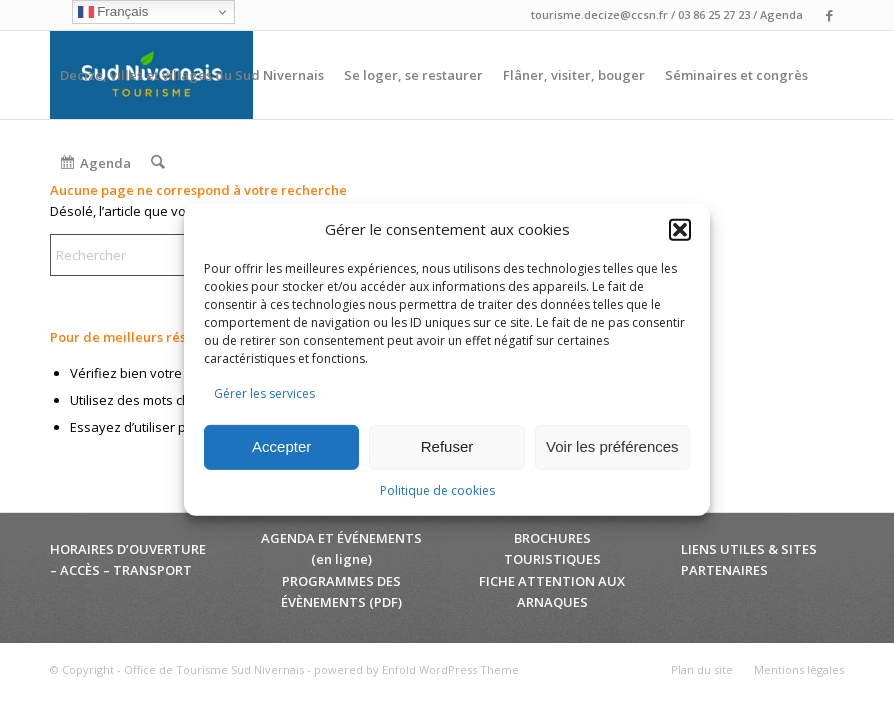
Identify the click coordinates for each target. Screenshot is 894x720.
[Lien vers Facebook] (829, 15)
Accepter (281, 446)
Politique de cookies (437, 490)
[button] (680, 230)
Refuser (447, 446)
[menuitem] (192, 75)
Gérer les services (264, 393)
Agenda (781, 14)
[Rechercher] (157, 163)
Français (113, 12)
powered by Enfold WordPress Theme (416, 669)
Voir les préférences (612, 446)
